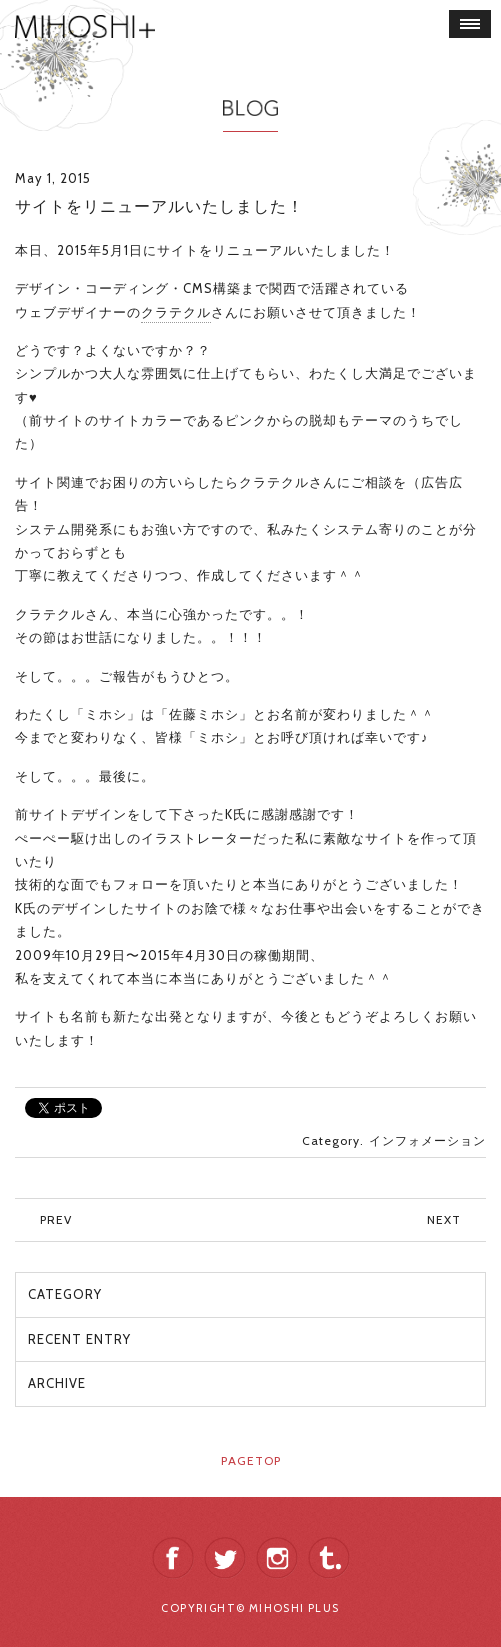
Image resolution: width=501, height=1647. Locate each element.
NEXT (444, 1219)
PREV (56, 1219)
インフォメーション (427, 1140)
